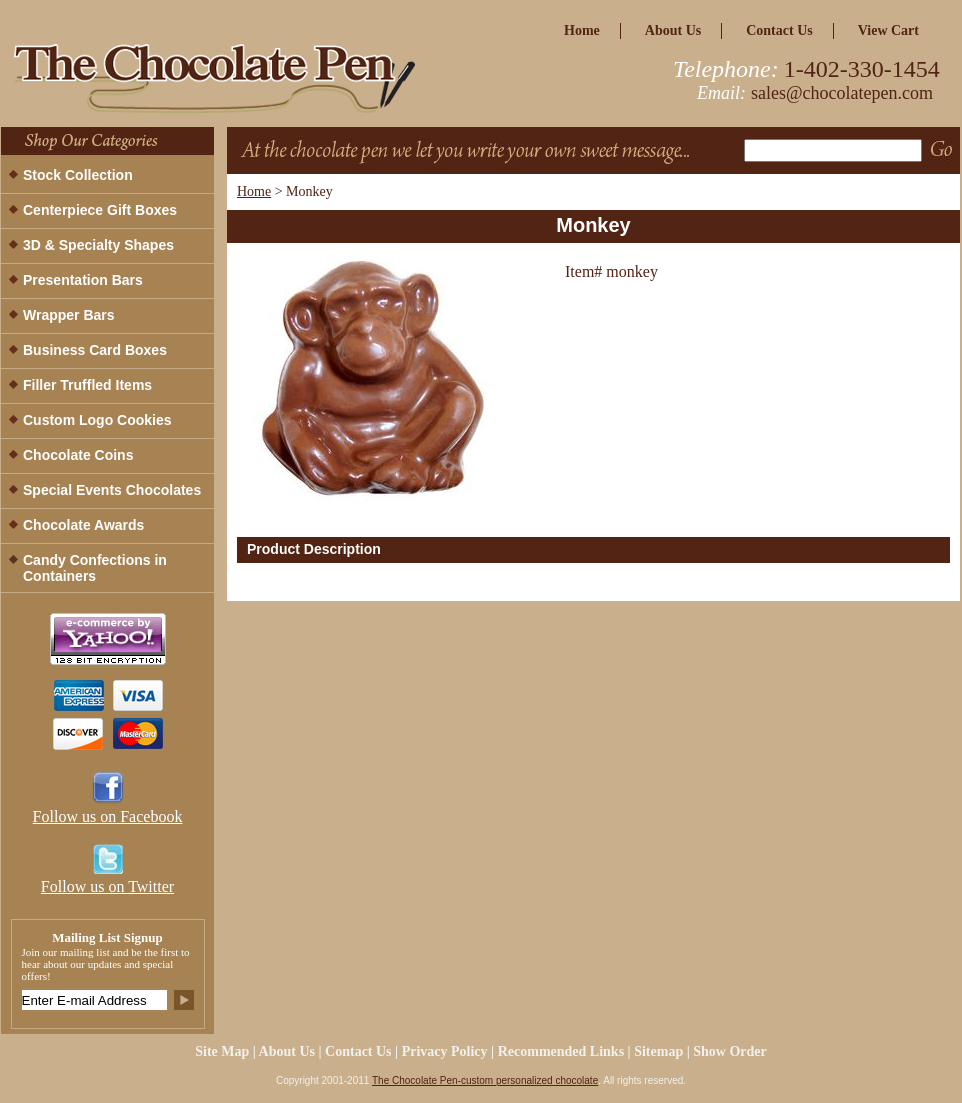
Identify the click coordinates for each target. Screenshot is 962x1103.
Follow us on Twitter (107, 886)
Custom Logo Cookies (97, 420)
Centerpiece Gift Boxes (100, 210)
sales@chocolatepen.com (842, 93)
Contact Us (779, 30)
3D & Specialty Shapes (98, 245)
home (582, 30)
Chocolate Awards (83, 525)
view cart (888, 30)
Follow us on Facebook (108, 816)
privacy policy (445, 1051)
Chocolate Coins (78, 455)
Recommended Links (561, 1051)
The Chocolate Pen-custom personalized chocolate (485, 1080)
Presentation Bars (83, 280)
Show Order (730, 1051)
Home (254, 191)
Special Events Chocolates (112, 490)
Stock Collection (78, 175)
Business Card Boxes (95, 350)
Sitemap (658, 1051)
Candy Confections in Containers (95, 568)
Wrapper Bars (69, 315)
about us (673, 30)
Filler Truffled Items (87, 385)
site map (222, 1051)
